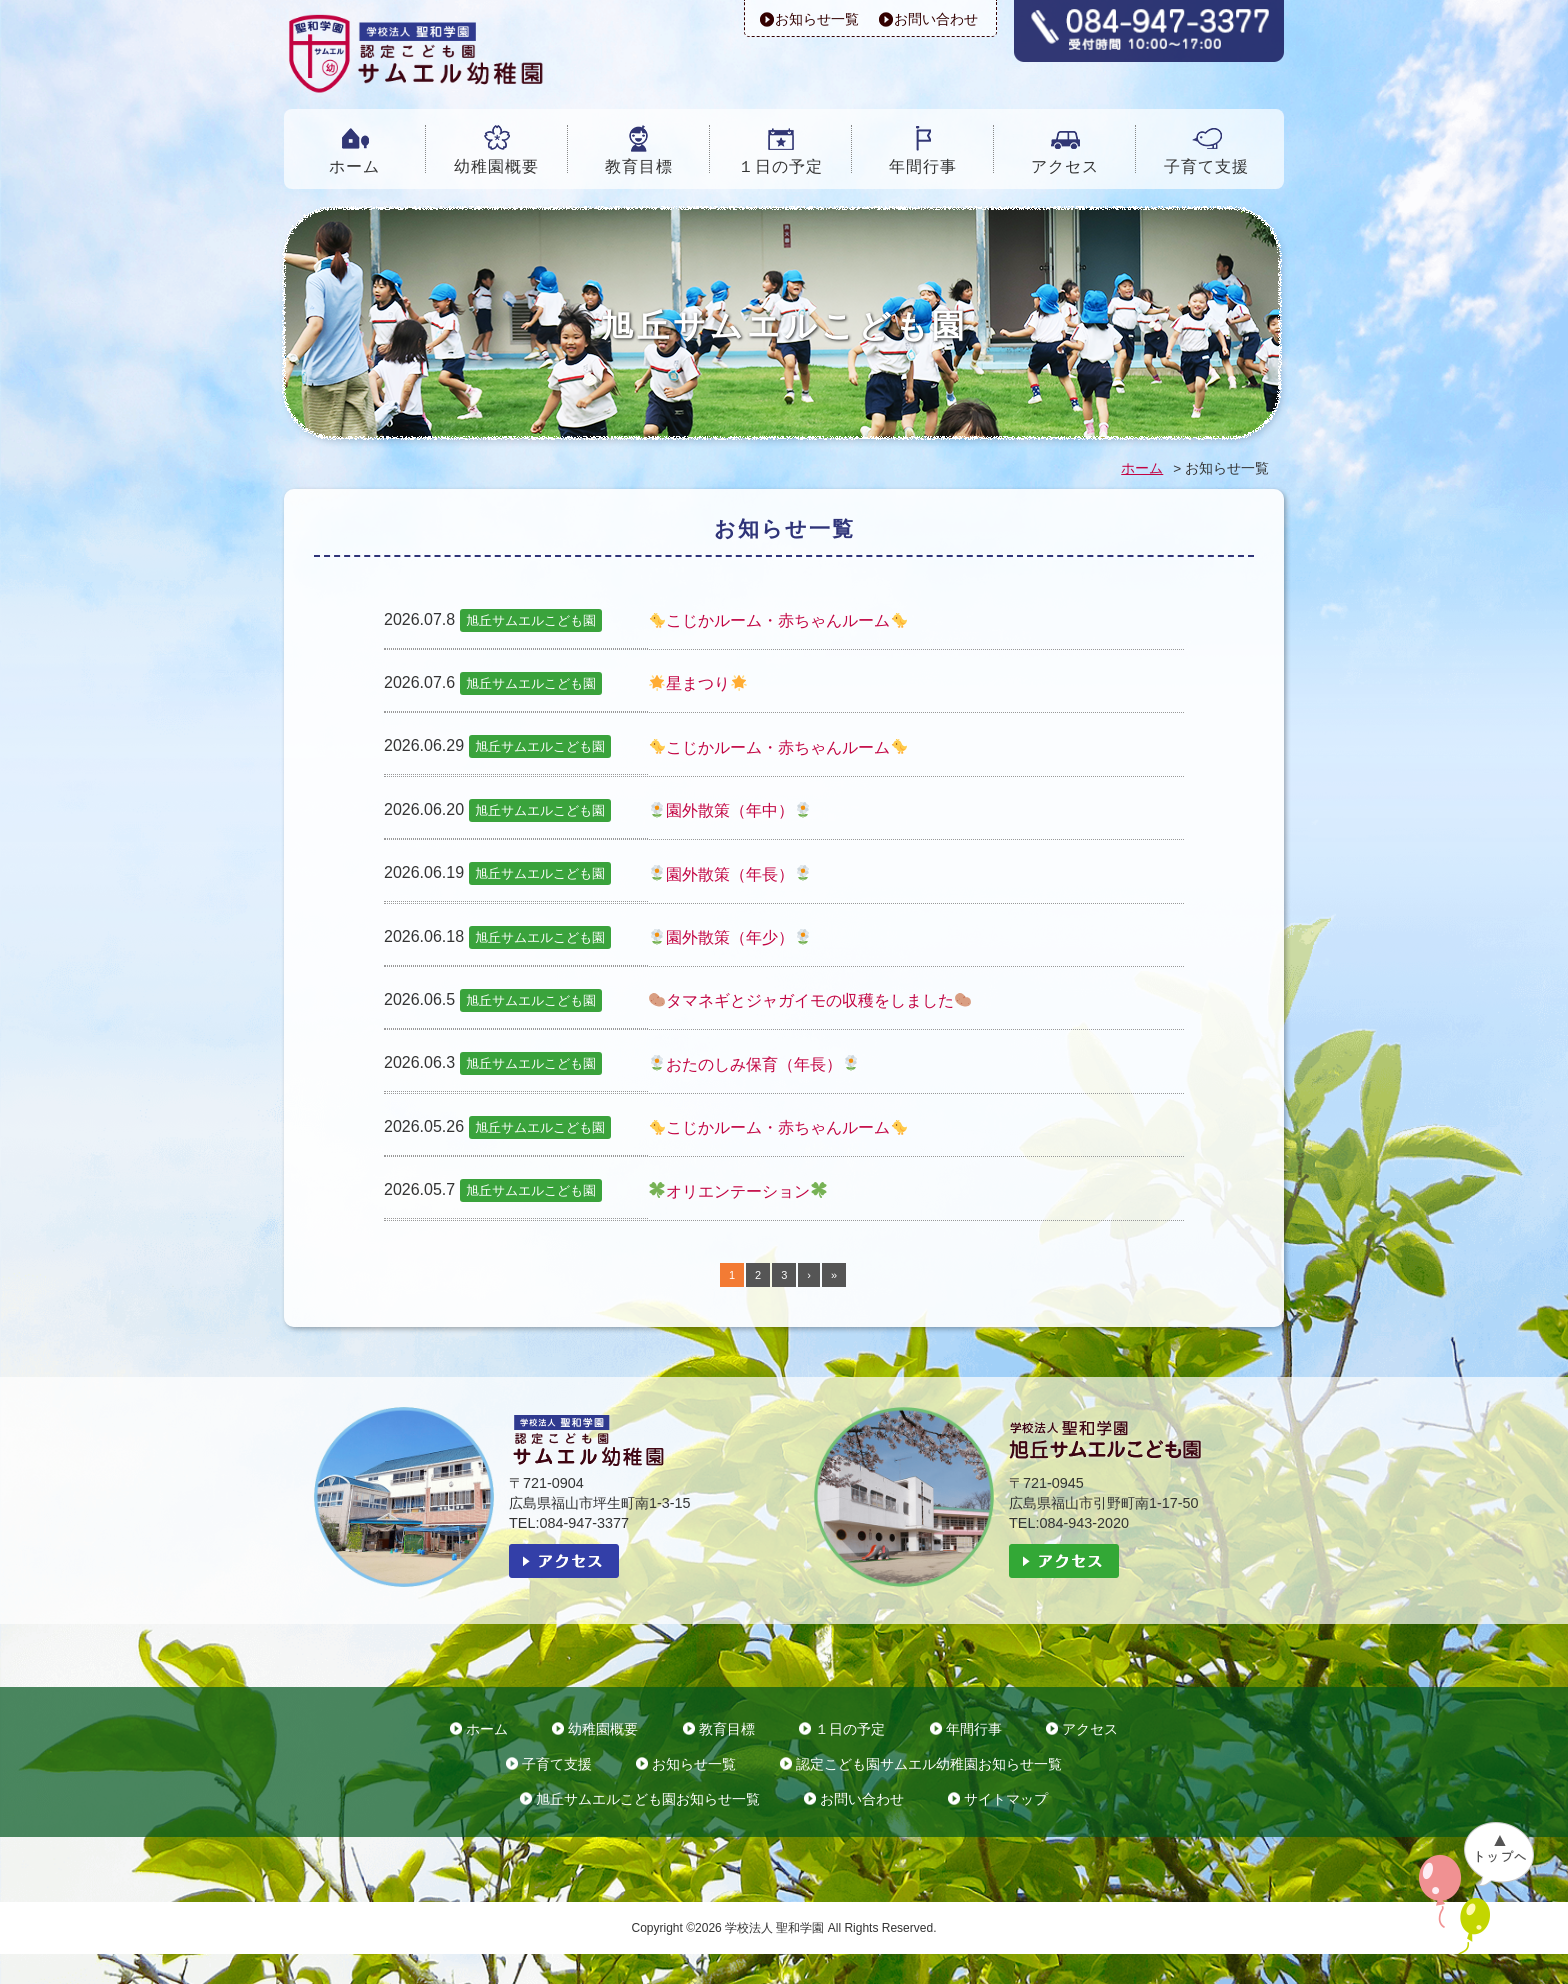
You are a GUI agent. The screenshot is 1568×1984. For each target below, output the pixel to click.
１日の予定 (780, 166)
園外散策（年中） (730, 810)
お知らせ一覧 (817, 19)
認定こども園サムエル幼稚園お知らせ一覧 (929, 1764)
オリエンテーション (738, 1191)
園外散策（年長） (730, 874)
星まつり (698, 683)
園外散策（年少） (730, 937)
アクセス (1065, 166)
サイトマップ (1006, 1799)
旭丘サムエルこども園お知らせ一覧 (648, 1799)
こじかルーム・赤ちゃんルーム (778, 620)
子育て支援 (1206, 166)
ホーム (354, 166)
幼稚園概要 (496, 166)
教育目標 (639, 166)
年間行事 (923, 166)
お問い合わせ (936, 19)
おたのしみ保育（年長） (754, 1064)
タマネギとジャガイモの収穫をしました (810, 1000)
